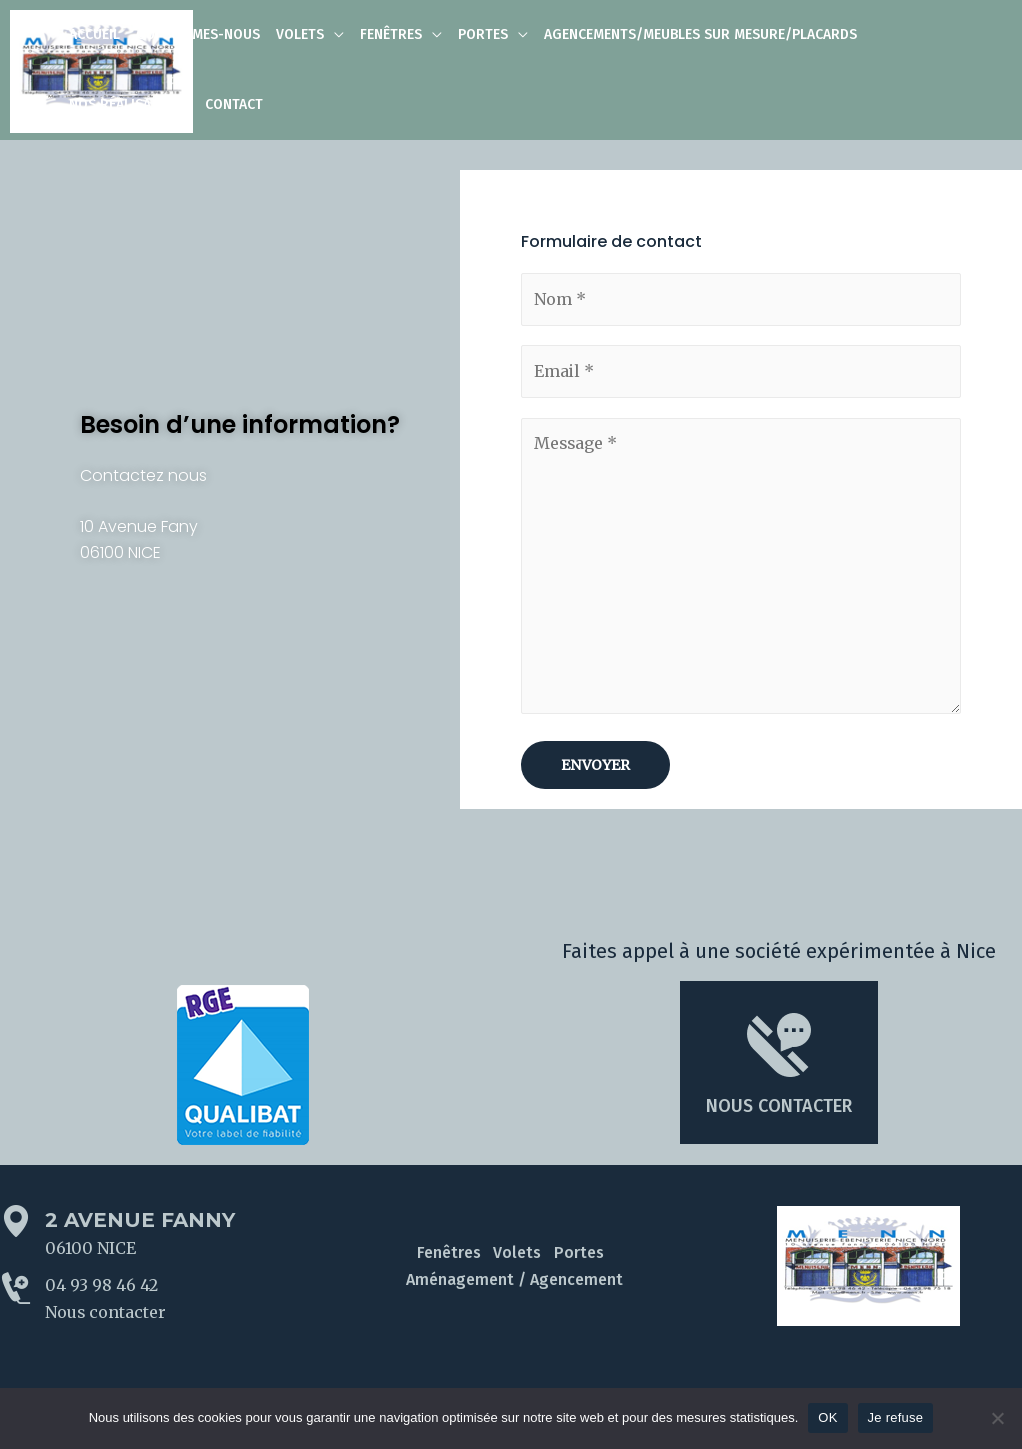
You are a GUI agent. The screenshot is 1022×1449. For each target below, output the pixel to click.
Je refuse (896, 1417)
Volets (517, 1254)
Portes (576, 1254)
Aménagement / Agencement (514, 1281)
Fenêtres (451, 1254)
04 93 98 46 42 (101, 1288)
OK (827, 1417)
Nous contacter (106, 1315)
